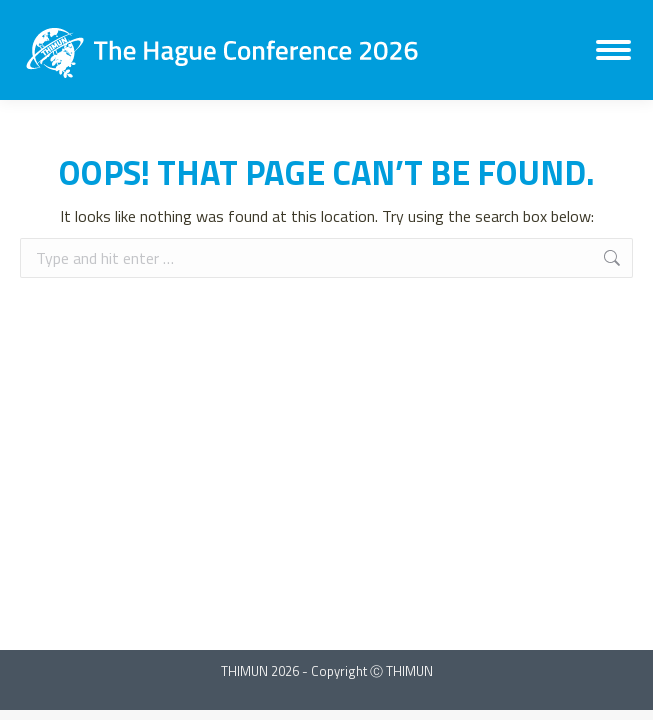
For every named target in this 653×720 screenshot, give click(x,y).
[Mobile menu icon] (613, 50)
